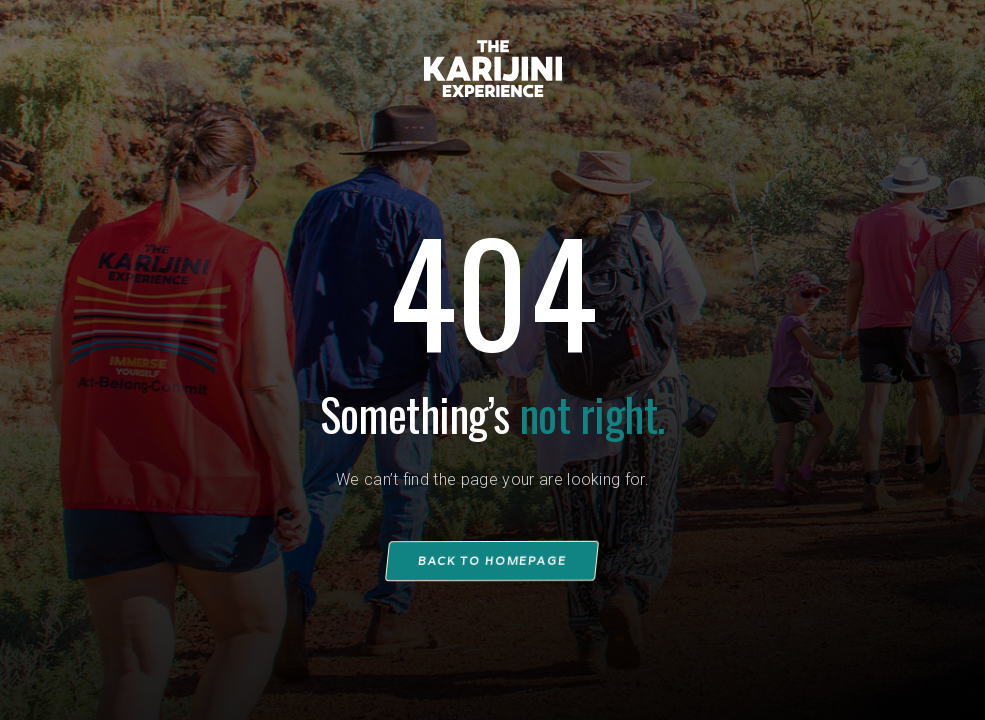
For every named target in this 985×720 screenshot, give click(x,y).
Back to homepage (493, 560)
